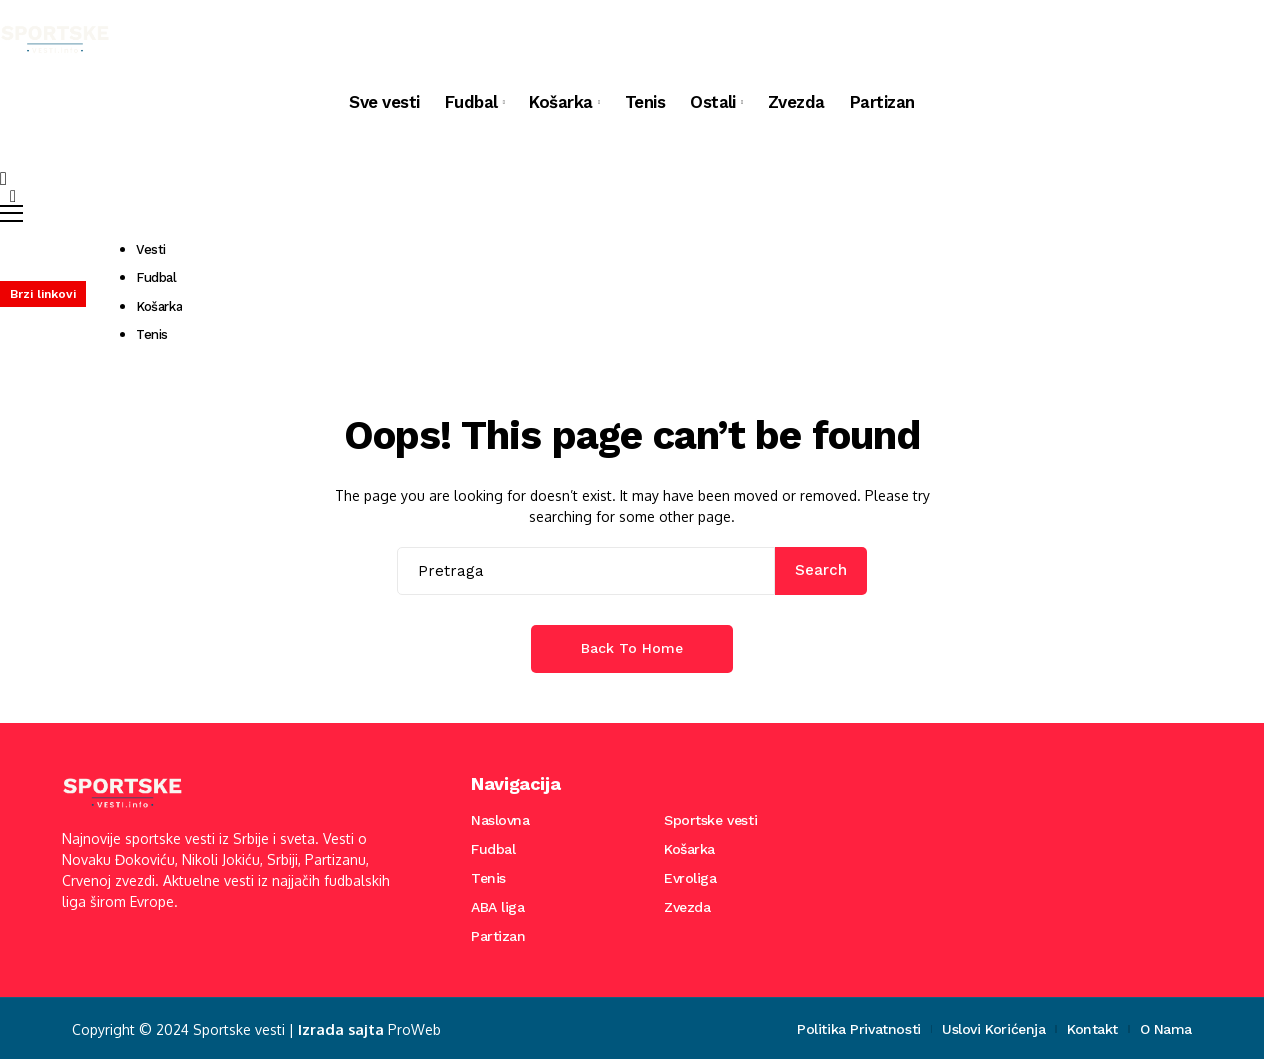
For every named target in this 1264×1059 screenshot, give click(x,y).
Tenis (488, 878)
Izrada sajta (338, 1028)
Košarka (689, 849)
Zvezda (687, 907)
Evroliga (690, 878)
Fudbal (493, 849)
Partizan (498, 936)
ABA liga (498, 907)
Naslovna (500, 820)
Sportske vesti (710, 820)
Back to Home (632, 648)
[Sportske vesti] (55, 39)
